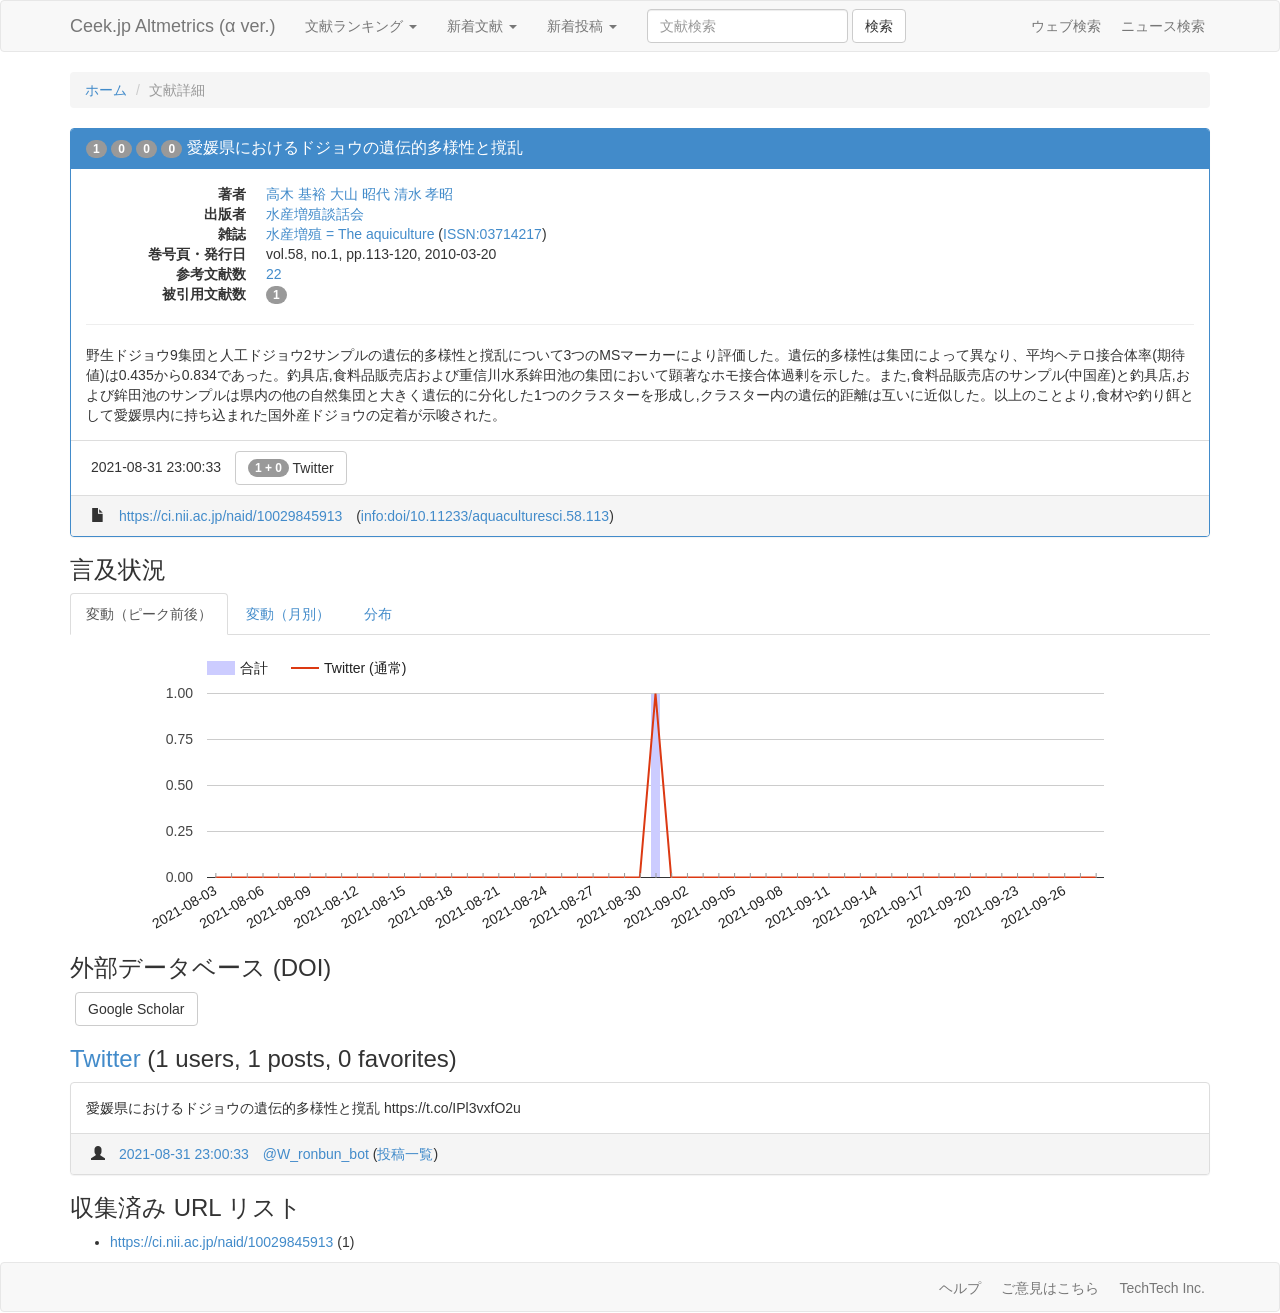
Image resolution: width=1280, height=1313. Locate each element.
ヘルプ (960, 1288)
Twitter (291, 468)
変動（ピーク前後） (149, 614)
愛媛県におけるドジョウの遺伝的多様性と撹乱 (355, 147)
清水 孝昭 (424, 194)
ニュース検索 (1163, 26)
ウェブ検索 (1066, 26)
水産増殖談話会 (315, 214)
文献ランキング (361, 26)
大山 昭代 (360, 194)
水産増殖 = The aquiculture (350, 234)
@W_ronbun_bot (316, 1154)
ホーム (106, 90)
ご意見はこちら (1050, 1288)
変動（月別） (288, 614)
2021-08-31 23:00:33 (184, 1154)
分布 (378, 614)
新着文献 (482, 26)
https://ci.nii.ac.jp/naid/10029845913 (230, 516)
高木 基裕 (296, 194)
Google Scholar (136, 1009)
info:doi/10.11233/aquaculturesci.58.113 (485, 516)
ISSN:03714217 (492, 234)
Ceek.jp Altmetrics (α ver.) (172, 26)
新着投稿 (582, 26)
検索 (879, 26)
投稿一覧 (405, 1154)
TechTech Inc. (1162, 1288)
